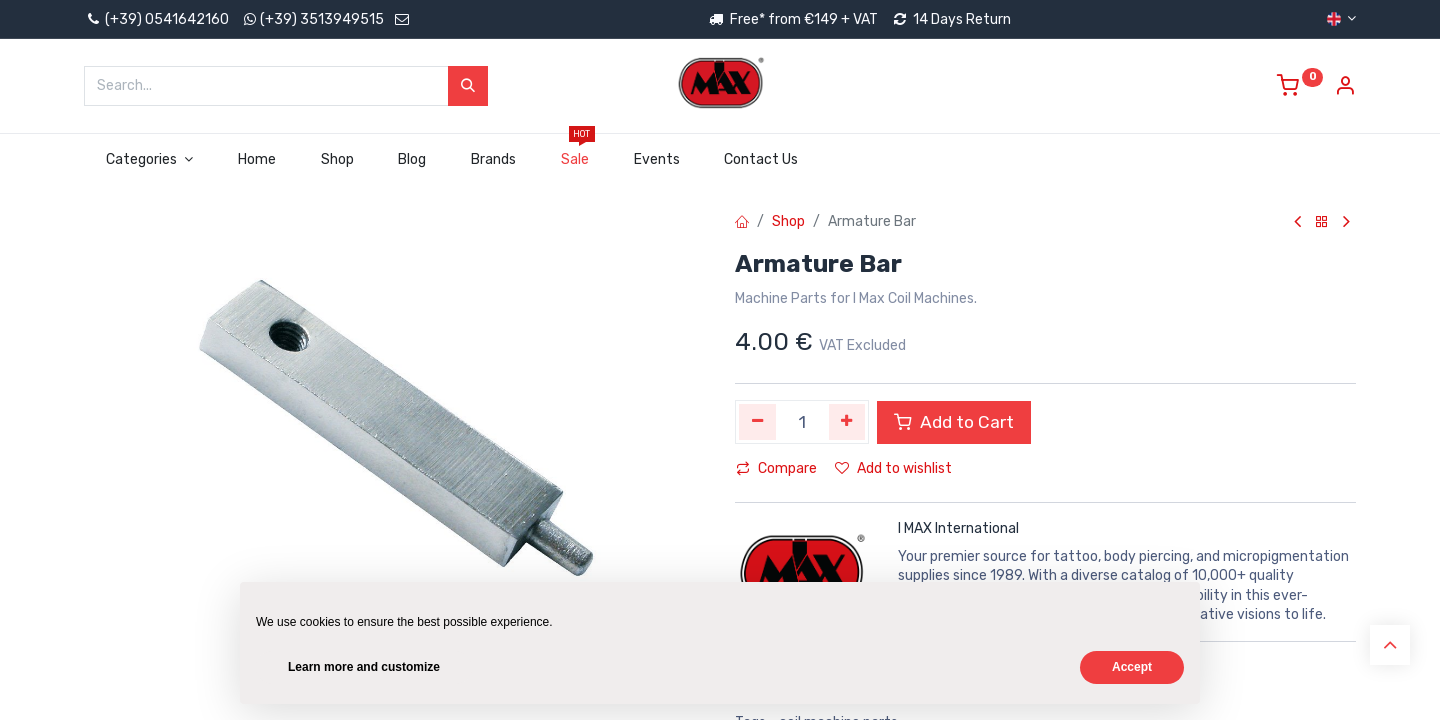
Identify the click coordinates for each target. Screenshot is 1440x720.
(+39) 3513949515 (322, 19)
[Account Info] (1345, 88)
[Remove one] (757, 422)
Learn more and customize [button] (364, 667)
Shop (788, 221)
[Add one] (847, 422)
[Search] (468, 86)
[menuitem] (256, 160)
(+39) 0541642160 (156, 19)
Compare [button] (776, 468)
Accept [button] (1132, 667)
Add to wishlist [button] (893, 468)
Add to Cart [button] (954, 422)
